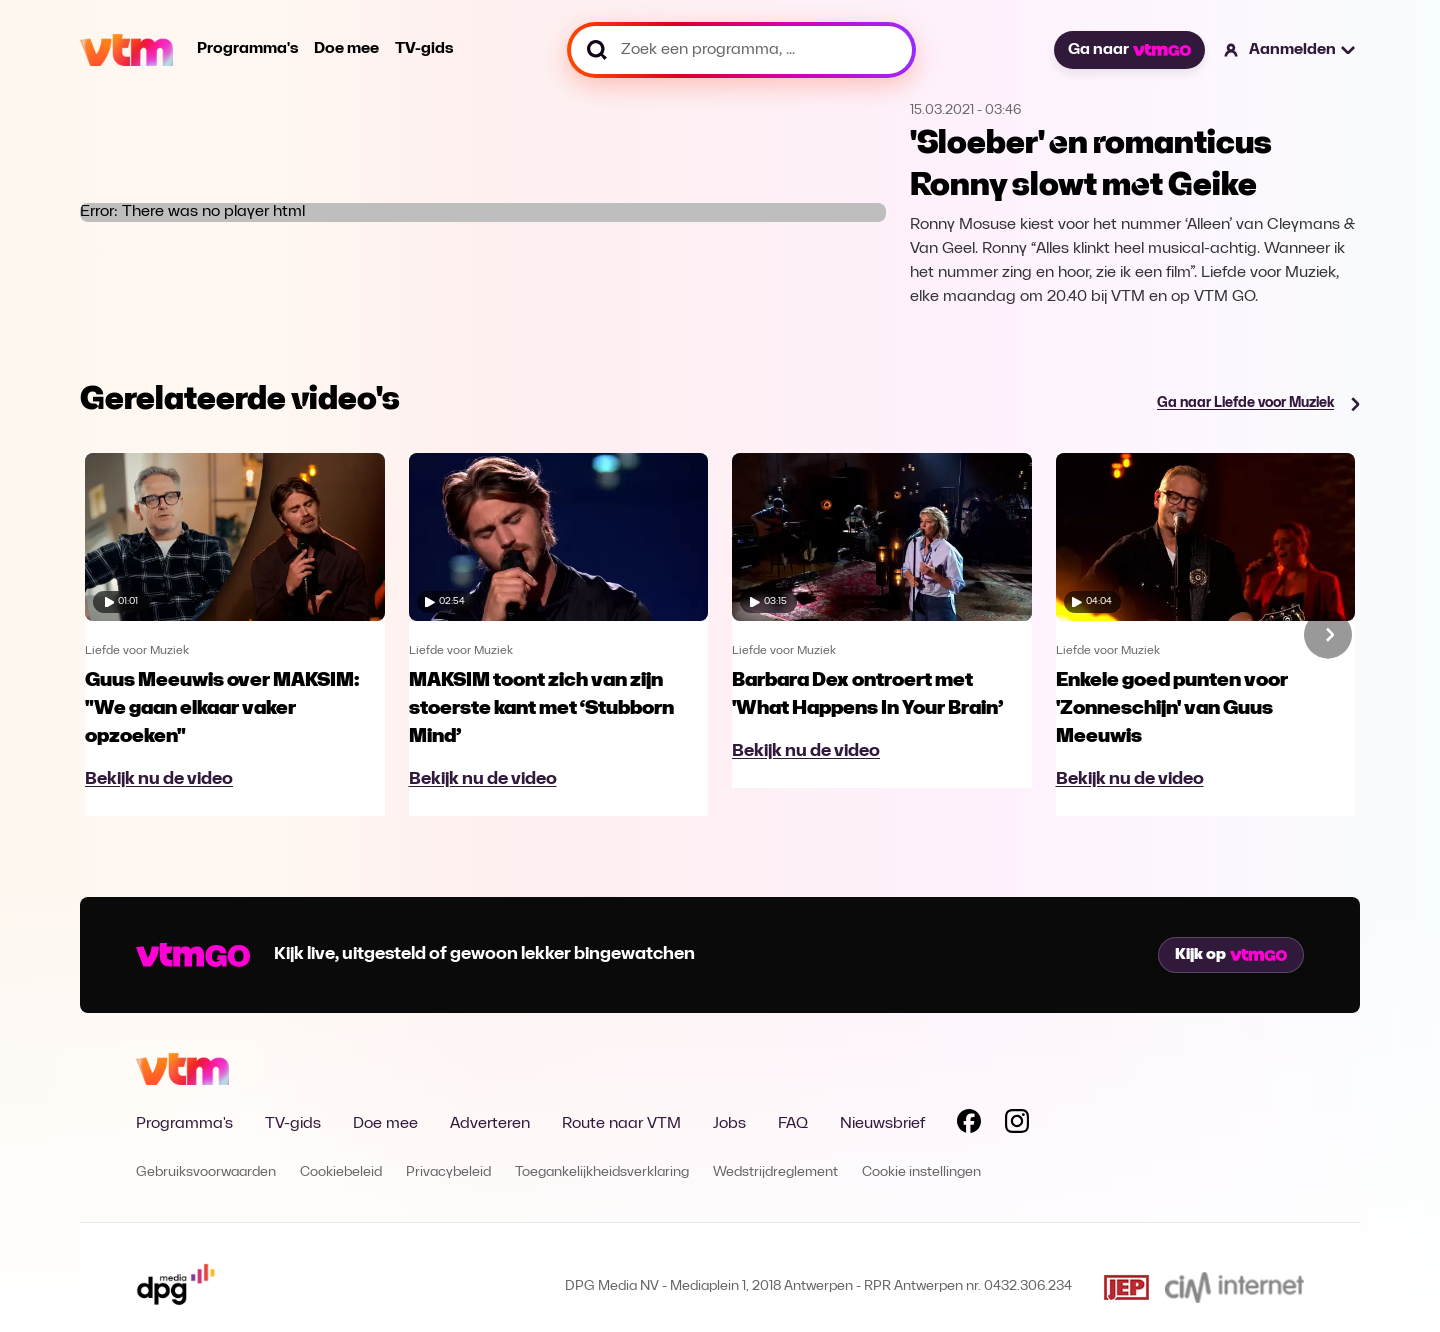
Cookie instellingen (921, 1172)
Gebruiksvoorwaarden (206, 1172)
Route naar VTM (621, 1124)
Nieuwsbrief (882, 1124)
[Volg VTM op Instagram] (1017, 1125)
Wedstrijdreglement (775, 1172)
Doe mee (346, 49)
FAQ (793, 1124)
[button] (1290, 50)
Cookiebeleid (341, 1172)
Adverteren (490, 1124)
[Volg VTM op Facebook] (969, 1125)
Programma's (247, 49)
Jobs (729, 1124)
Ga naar (1129, 50)
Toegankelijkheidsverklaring (602, 1172)
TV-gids (424, 49)
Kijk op (1231, 955)
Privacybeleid (448, 1172)
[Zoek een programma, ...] (741, 50)
